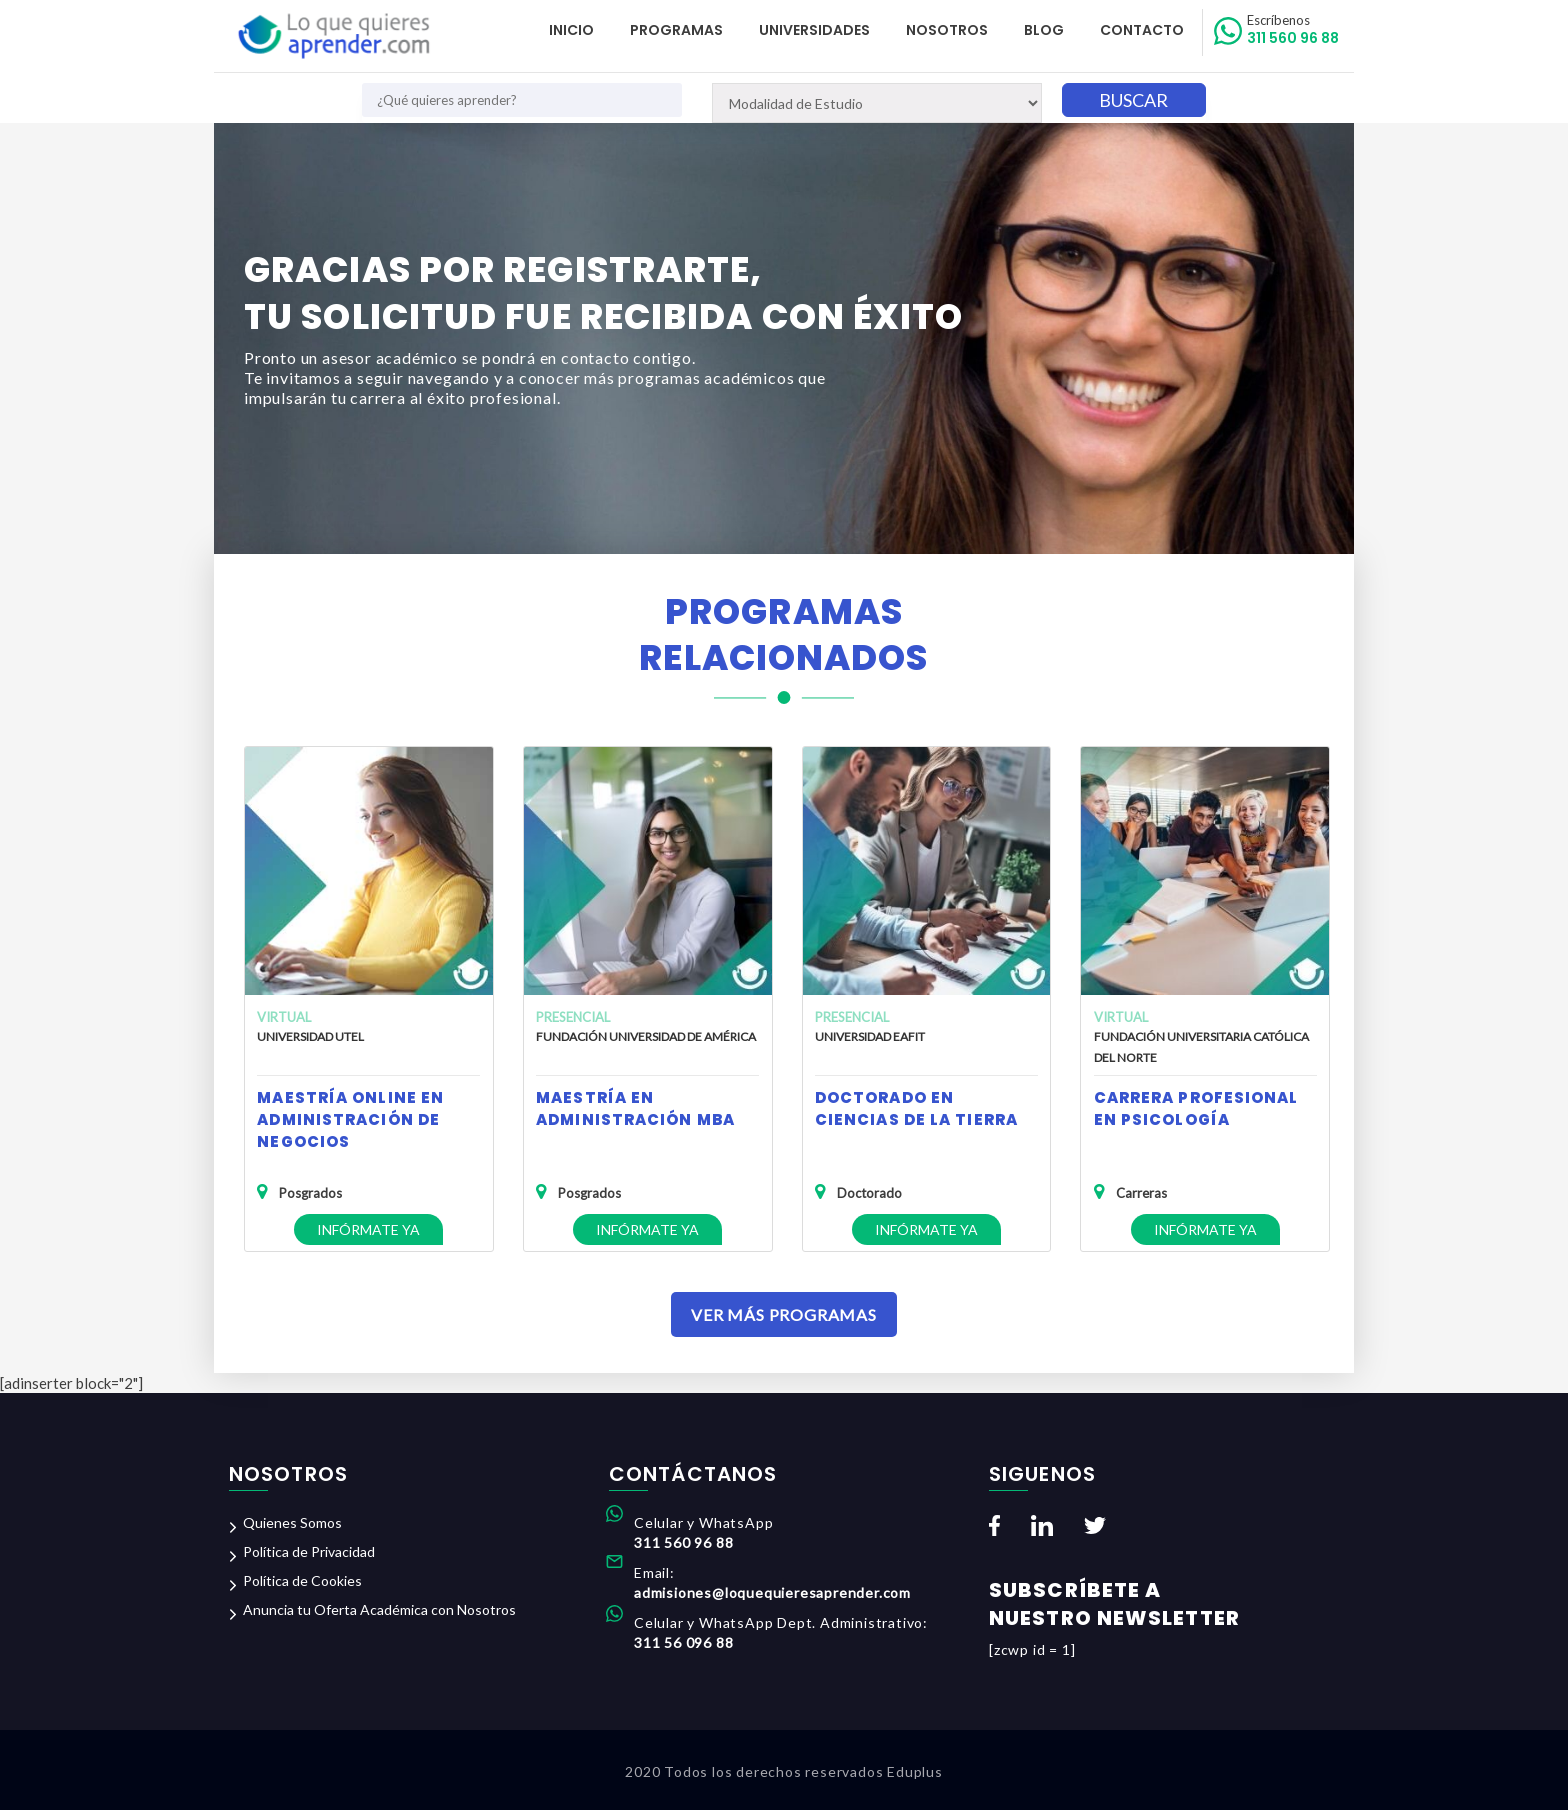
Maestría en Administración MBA (635, 1108)
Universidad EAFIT (870, 1036)
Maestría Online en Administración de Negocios (350, 1119)
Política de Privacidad (309, 1551)
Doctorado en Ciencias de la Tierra (916, 1108)
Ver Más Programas (784, 1314)
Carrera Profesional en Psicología (1196, 1108)
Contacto (1142, 30)
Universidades (814, 30)
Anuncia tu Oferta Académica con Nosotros (379, 1609)
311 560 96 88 (1293, 30)
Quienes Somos (292, 1522)
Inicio (571, 30)
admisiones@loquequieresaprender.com (772, 1592)
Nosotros (947, 30)
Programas (676, 30)
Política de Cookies (302, 1580)
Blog (1044, 30)
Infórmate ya (368, 1229)
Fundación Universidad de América (646, 1036)
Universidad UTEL (310, 1036)
